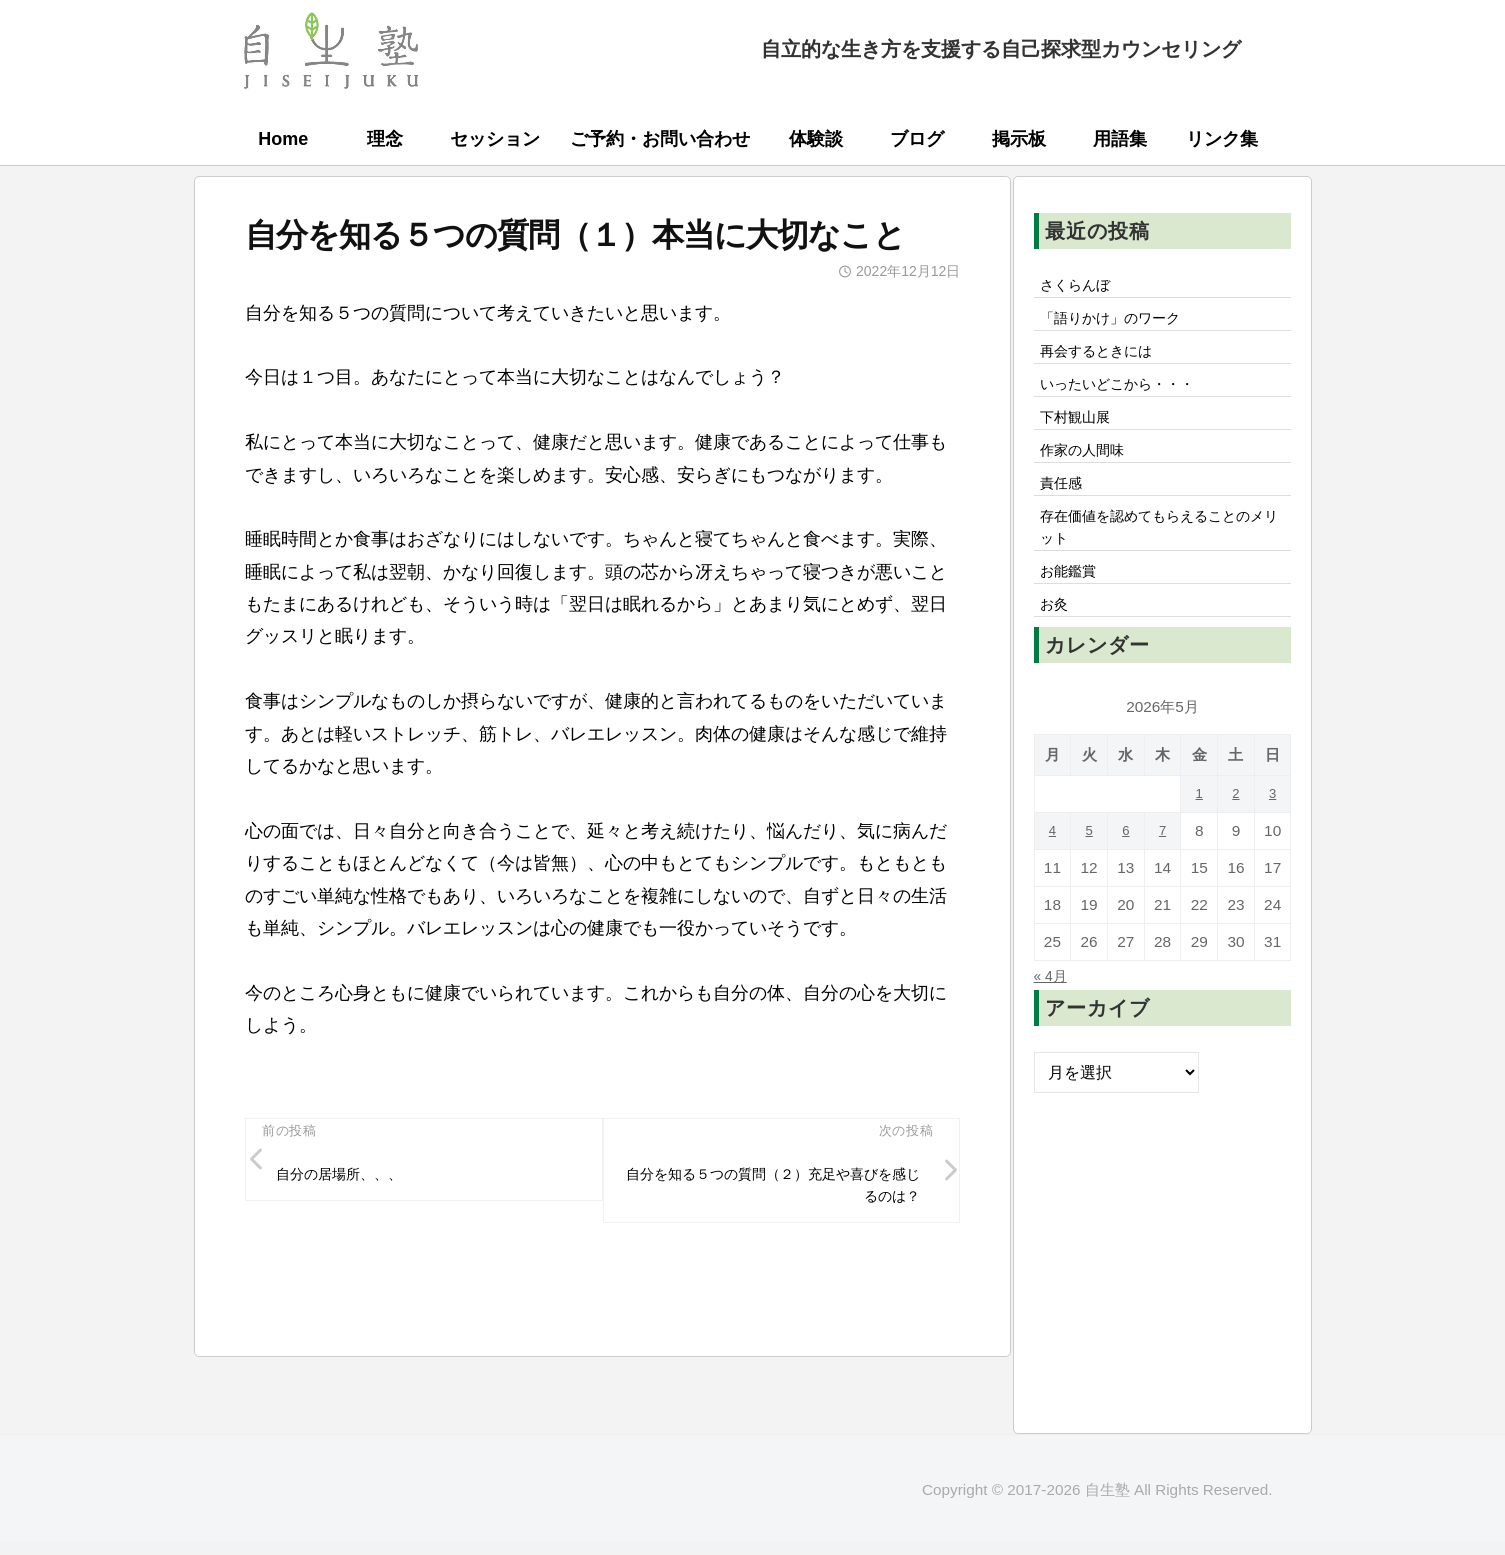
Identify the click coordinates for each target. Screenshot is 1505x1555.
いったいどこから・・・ (1130, 397)
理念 (385, 139)
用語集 (1120, 139)
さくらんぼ (1082, 287)
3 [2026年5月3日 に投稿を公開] (1272, 835)
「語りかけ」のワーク (1122, 324)
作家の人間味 (1090, 471)
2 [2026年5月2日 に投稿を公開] (1236, 835)
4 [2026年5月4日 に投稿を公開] (1052, 872)
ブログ (917, 139)
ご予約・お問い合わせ (660, 139)
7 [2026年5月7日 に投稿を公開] (1162, 872)
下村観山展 (1082, 434)
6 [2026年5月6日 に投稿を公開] (1126, 872)
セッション (495, 139)
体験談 (816, 139)
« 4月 (1053, 1017)
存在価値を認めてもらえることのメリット (1162, 558)
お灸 (1058, 645)
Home (283, 139)
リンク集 (1222, 139)
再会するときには (1106, 360)
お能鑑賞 (1074, 608)
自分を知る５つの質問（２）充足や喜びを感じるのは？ (773, 1192)
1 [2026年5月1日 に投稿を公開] (1199, 835)
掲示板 (1019, 139)
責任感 (1066, 508)
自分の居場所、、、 (350, 1179)
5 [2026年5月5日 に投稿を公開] (1089, 872)
